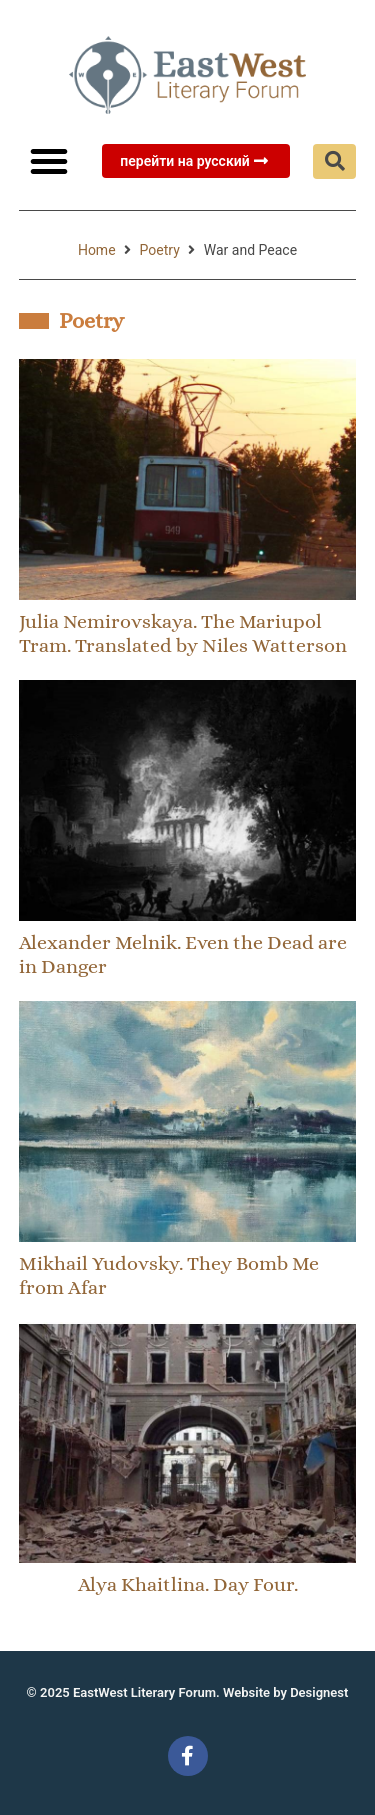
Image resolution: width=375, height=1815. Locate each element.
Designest (319, 1692)
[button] (49, 161)
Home (97, 250)
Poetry (160, 250)
